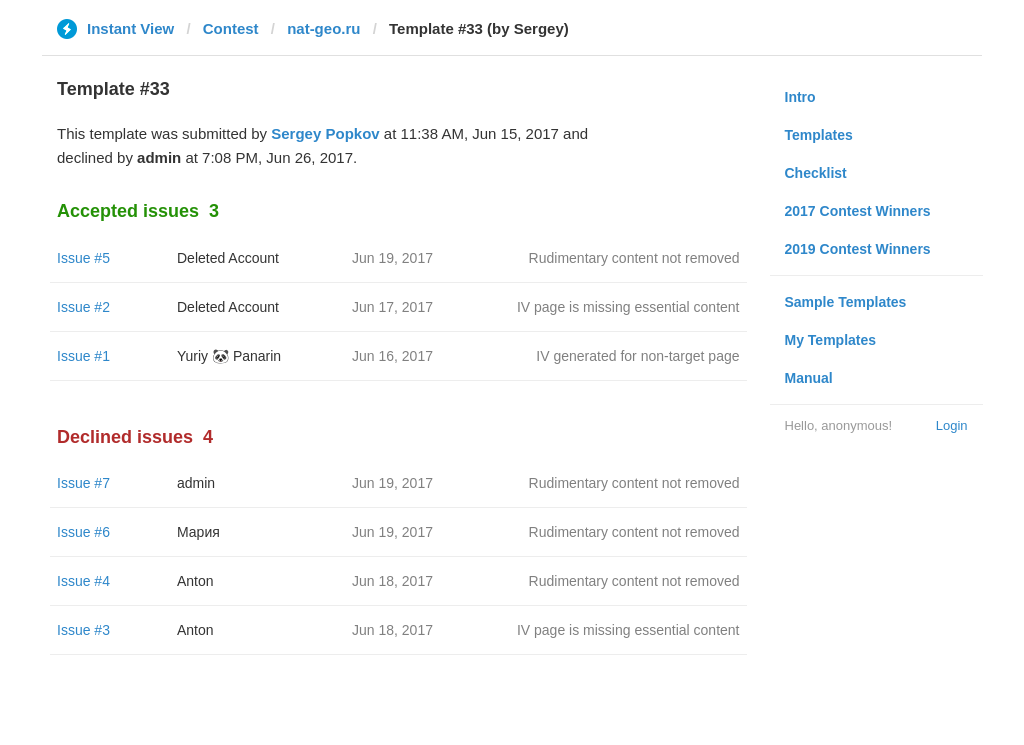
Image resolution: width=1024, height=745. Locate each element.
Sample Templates (846, 302)
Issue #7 (83, 483)
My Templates (831, 340)
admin (196, 483)
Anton (195, 581)
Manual (809, 378)
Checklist (816, 173)
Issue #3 (83, 630)
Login (952, 425)
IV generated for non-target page (637, 356)
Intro (800, 97)
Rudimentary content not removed (634, 258)
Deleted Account (228, 258)
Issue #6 (83, 532)
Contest (231, 28)
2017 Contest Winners (858, 211)
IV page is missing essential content (628, 307)
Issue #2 (83, 307)
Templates (819, 135)
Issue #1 (83, 356)
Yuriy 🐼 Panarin (229, 356)
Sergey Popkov (325, 133)
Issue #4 (83, 581)
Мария (198, 532)
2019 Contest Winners (858, 249)
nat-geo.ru (323, 28)
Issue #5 (83, 258)
